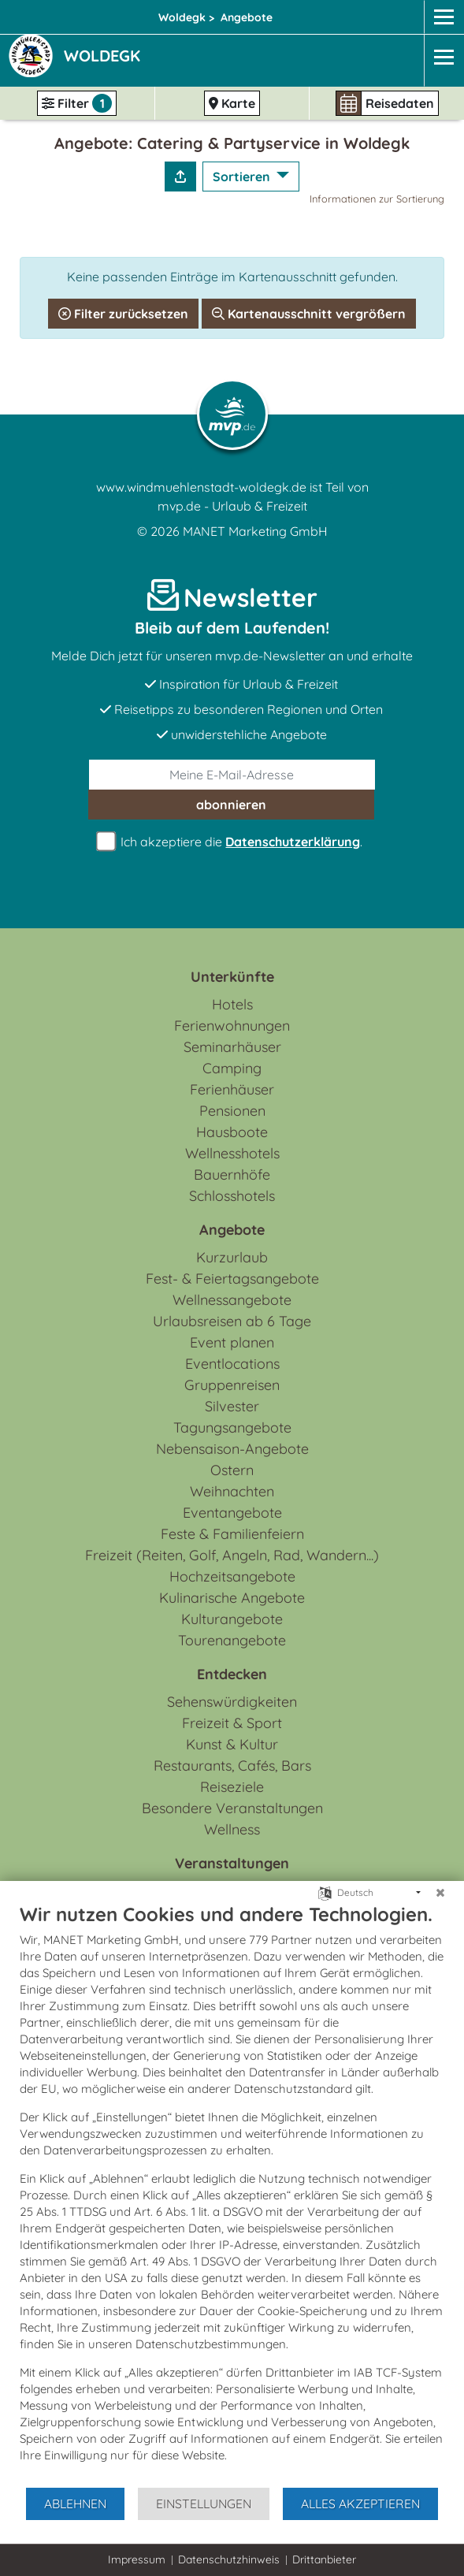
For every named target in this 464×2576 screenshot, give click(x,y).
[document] (232, 2194)
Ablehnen (75, 2503)
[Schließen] (440, 1893)
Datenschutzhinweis (229, 2559)
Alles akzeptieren (360, 2503)
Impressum (136, 2559)
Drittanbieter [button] (324, 2559)
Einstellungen (203, 2503)
